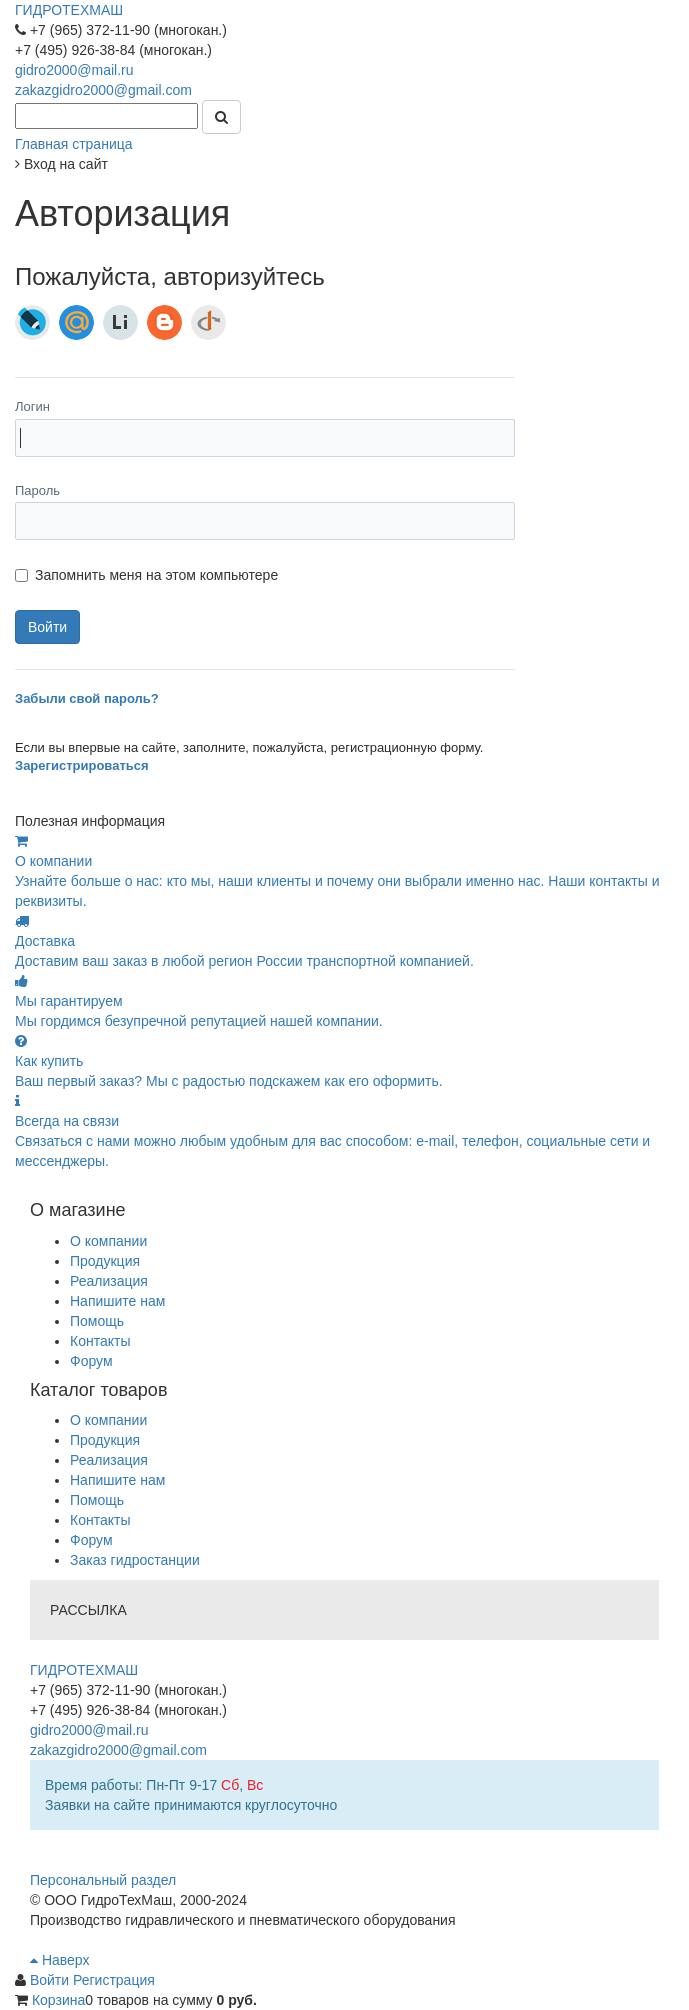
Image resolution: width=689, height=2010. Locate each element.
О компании (108, 1241)
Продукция (105, 1261)
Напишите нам (117, 1301)
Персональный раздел (103, 1880)
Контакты (100, 1341)
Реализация (109, 1281)
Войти (51, 1980)
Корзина (58, 2000)
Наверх (59, 1960)
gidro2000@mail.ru (74, 70)
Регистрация (114, 1980)
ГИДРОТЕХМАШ (69, 10)
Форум (91, 1361)
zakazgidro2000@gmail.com (103, 90)
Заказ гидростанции (135, 1560)
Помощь (97, 1321)
